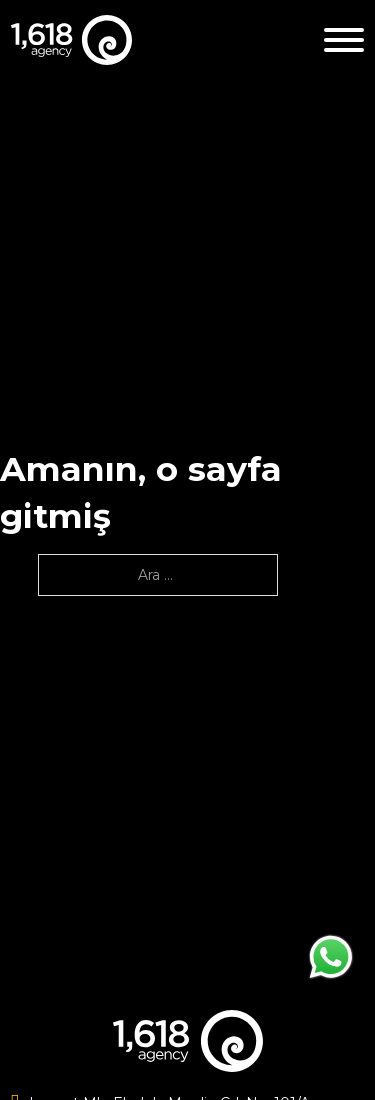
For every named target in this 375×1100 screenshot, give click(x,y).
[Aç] (344, 40)
